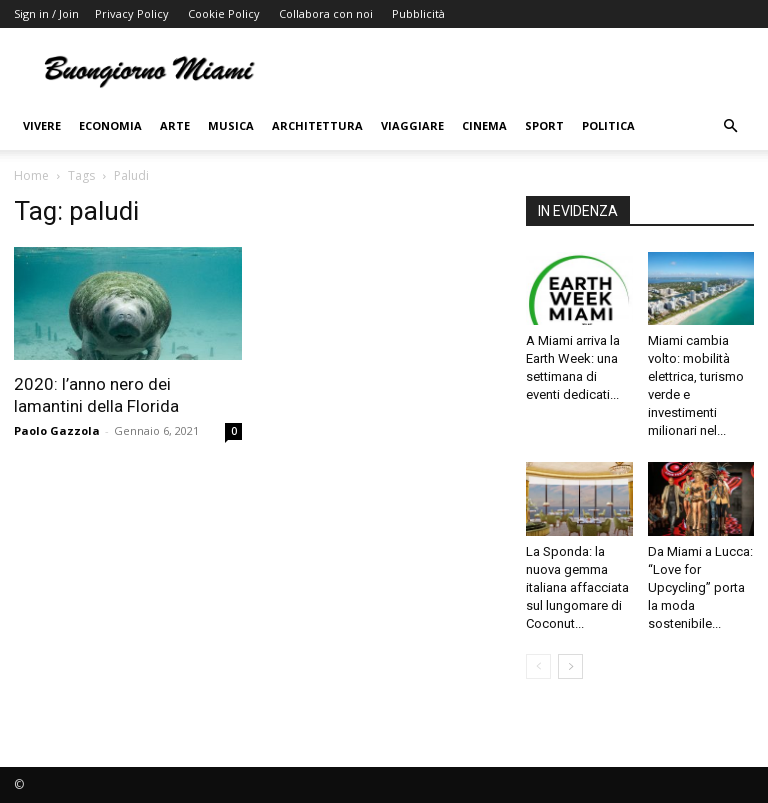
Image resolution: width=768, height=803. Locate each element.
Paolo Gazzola (57, 430)
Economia (110, 125)
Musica (231, 125)
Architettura (317, 125)
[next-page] (570, 666)
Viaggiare (412, 125)
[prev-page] (538, 666)
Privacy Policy (132, 13)
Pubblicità (418, 13)
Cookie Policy (224, 13)
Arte (175, 125)
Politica (608, 125)
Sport (544, 125)
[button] (730, 126)
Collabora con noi (326, 13)
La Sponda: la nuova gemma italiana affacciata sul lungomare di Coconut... (577, 587)
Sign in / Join (46, 13)
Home (31, 175)
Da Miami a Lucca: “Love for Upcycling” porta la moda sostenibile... (700, 587)
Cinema (484, 125)
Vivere (42, 125)
